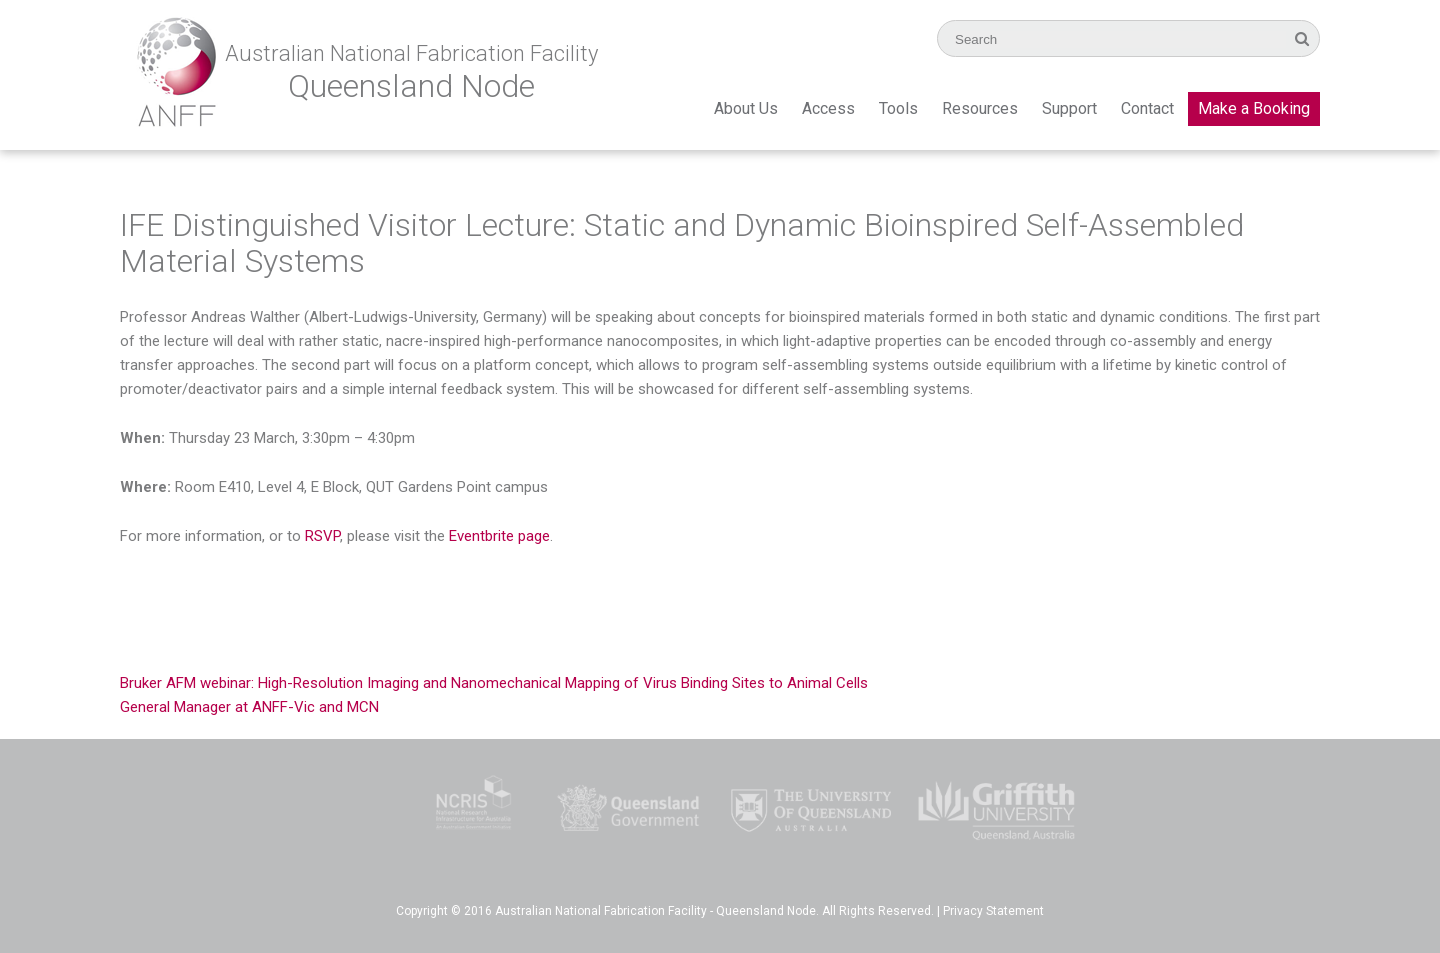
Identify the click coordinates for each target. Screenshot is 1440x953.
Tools (898, 108)
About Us (746, 108)
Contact (1147, 108)
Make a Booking (1254, 108)
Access (828, 108)
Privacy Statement (993, 911)
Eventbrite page (499, 536)
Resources (980, 108)
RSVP (322, 536)
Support (1069, 108)
